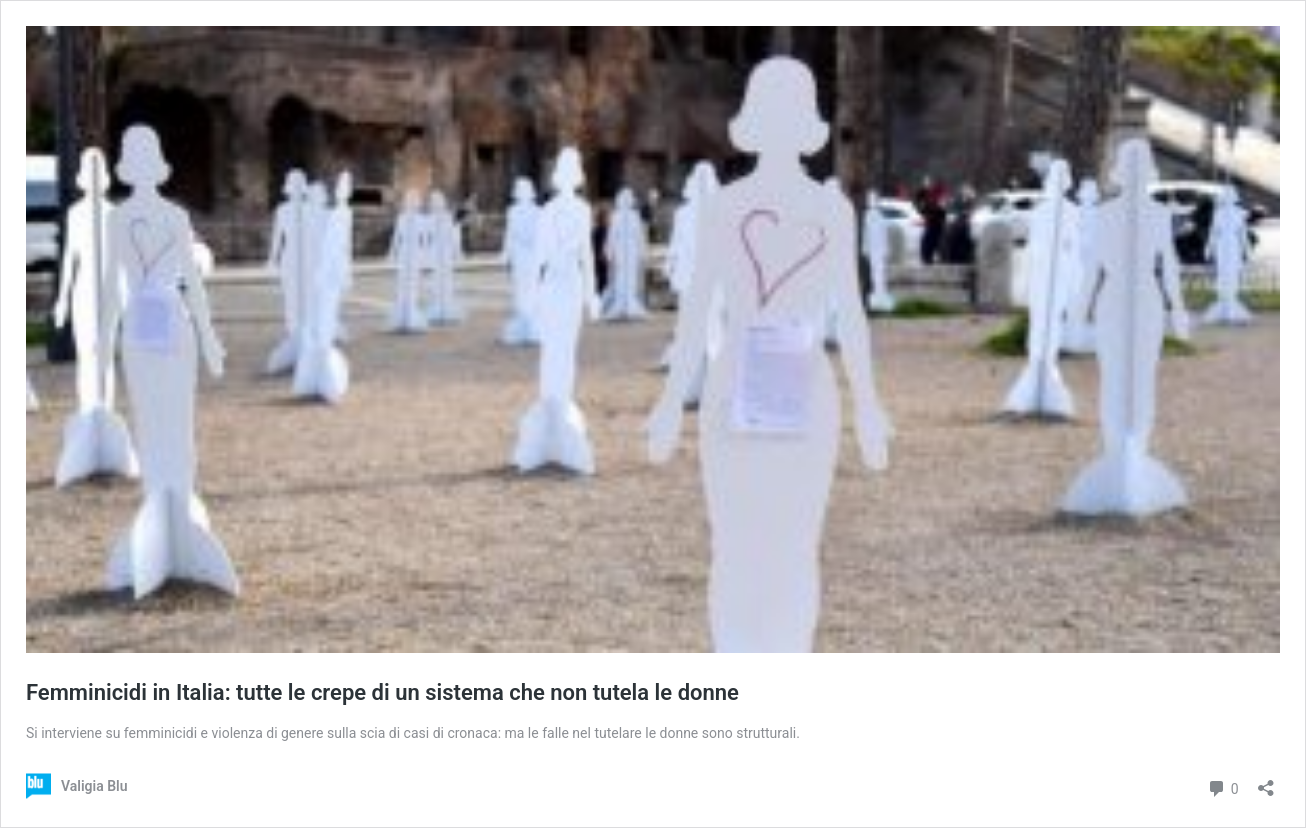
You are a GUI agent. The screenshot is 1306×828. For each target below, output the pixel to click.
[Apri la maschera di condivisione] (1266, 781)
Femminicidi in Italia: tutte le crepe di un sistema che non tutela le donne (382, 692)
